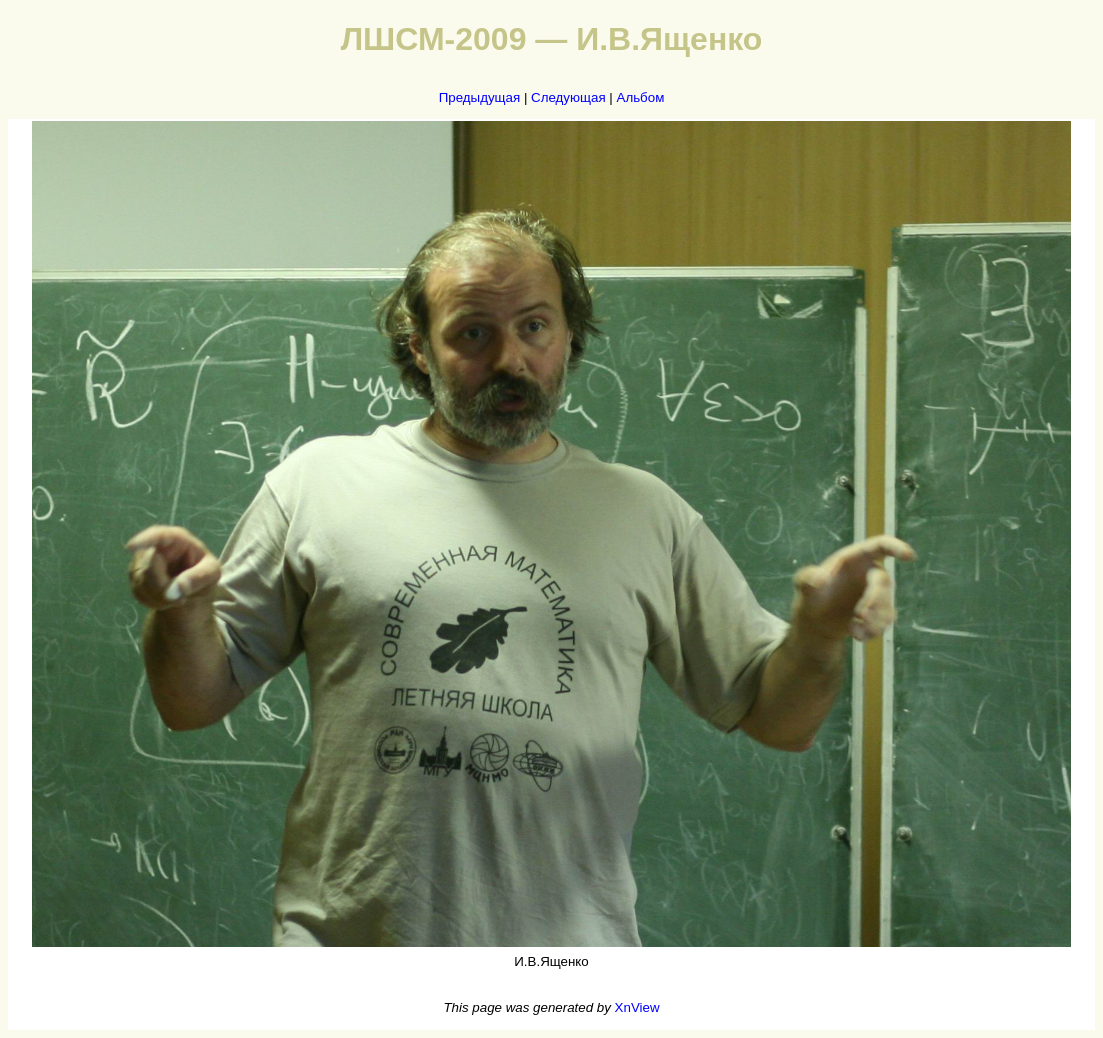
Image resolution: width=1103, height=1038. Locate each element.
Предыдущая (480, 97)
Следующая (568, 97)
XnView (637, 1007)
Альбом (641, 97)
